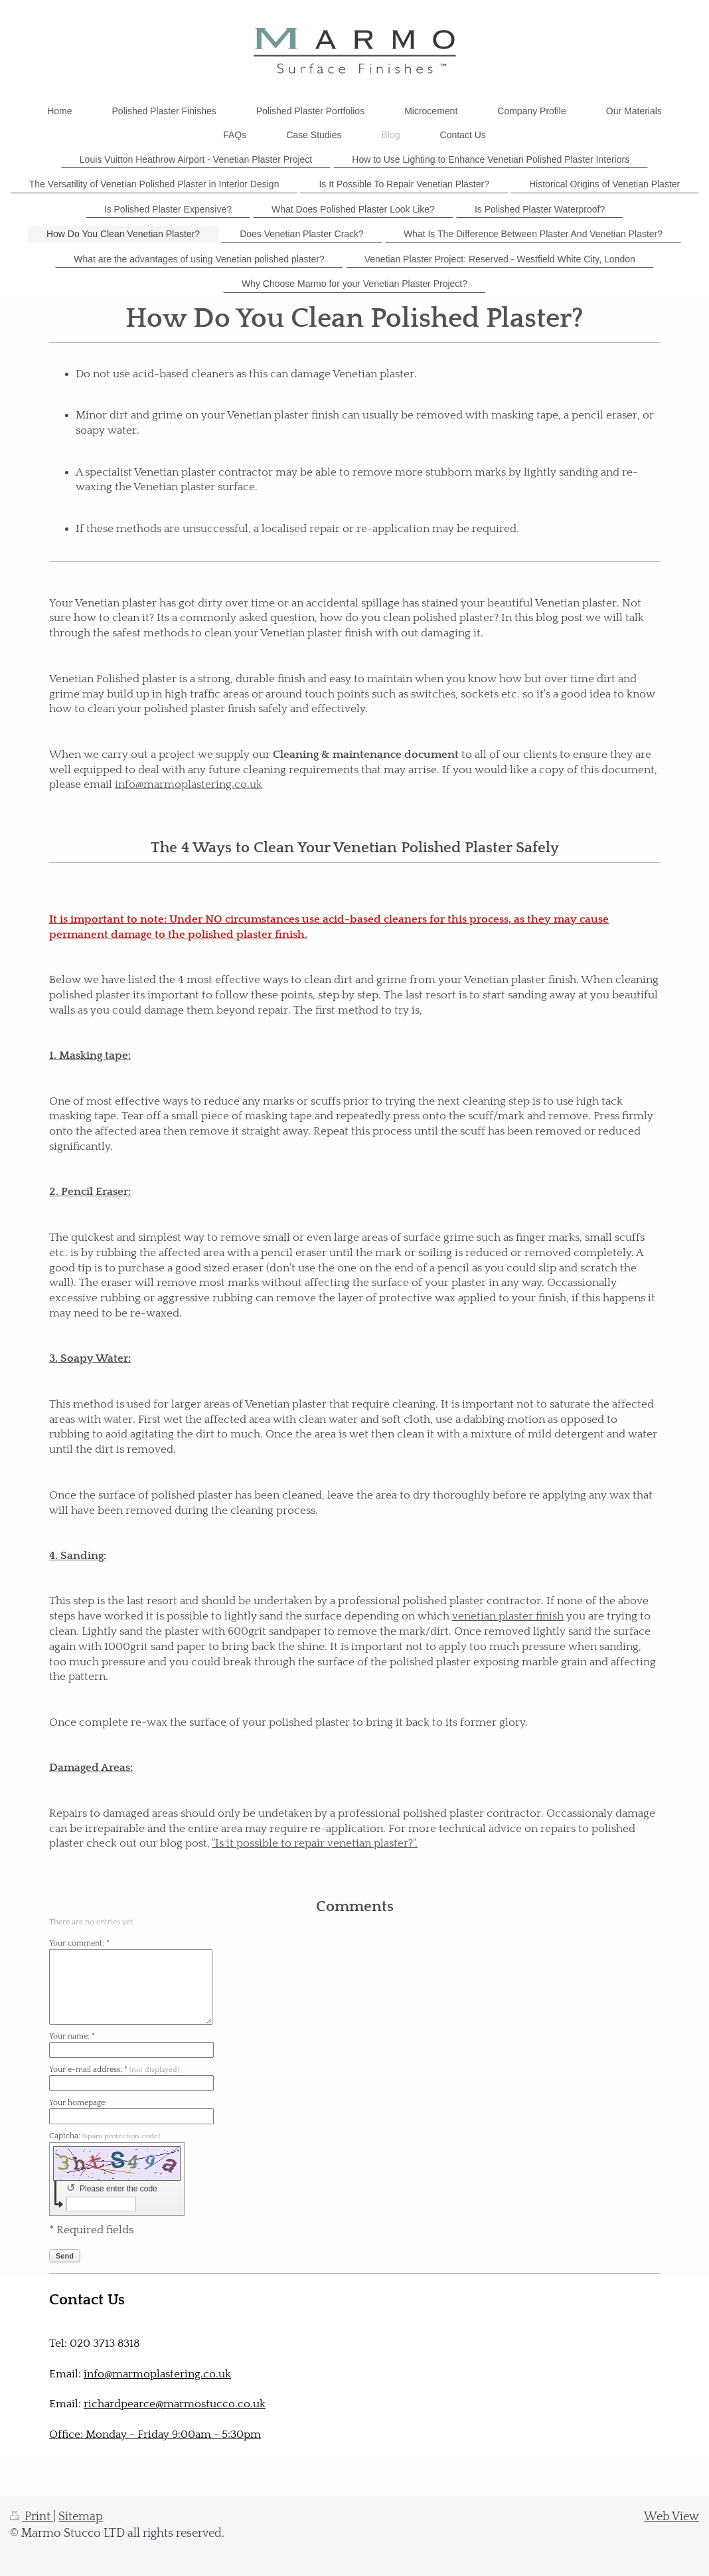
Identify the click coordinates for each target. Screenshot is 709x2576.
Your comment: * (79, 1943)
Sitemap (80, 2517)
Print (31, 2517)
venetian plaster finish (508, 1616)
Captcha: (104, 2136)
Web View (671, 2517)
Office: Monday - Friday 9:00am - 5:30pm (155, 2434)
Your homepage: (78, 2102)
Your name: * (72, 2036)
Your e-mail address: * (114, 2069)
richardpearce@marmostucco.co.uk (175, 2404)
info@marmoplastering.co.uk (188, 784)
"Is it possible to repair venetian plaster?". (315, 1843)
